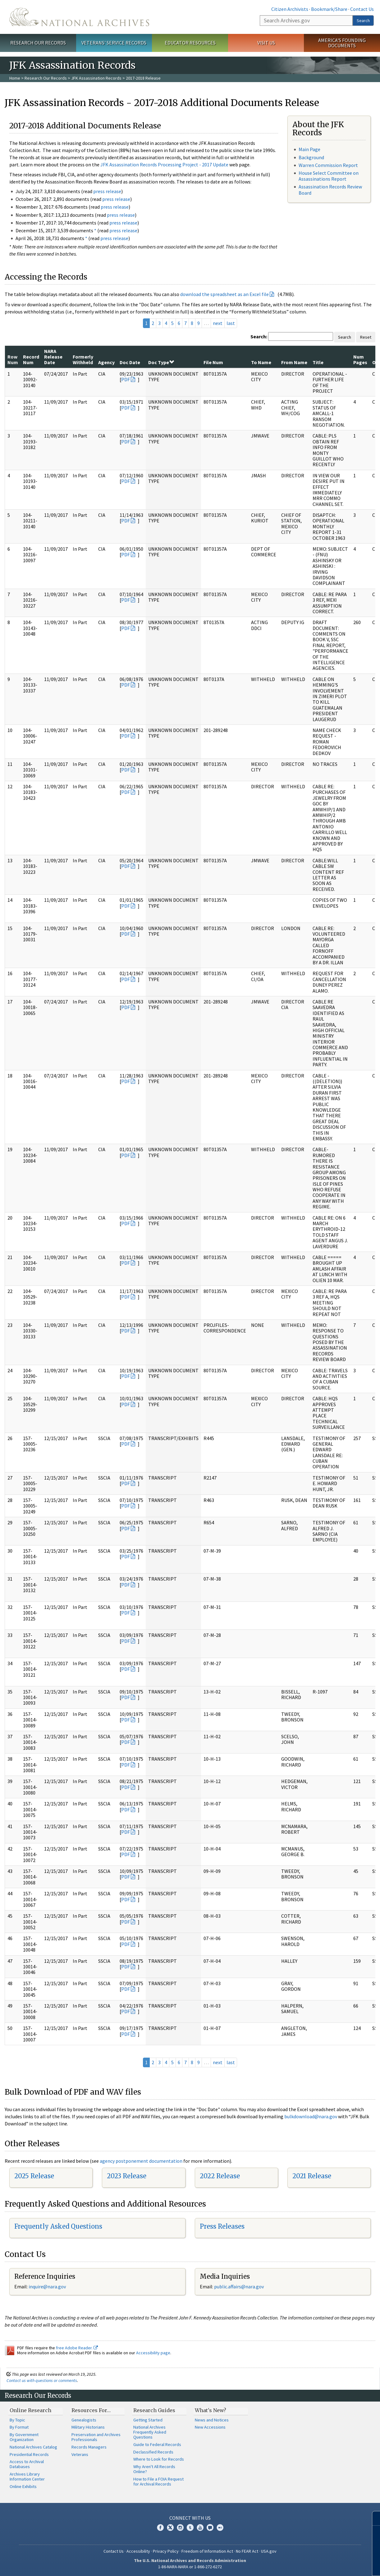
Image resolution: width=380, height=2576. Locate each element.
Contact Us (362, 9)
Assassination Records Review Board (330, 189)
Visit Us (266, 42)
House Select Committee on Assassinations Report (329, 176)
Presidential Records (29, 2454)
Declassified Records (153, 2452)
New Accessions (210, 2427)
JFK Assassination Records (96, 78)
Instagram (180, 2527)
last (231, 323)
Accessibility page (153, 2353)
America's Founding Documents (342, 43)
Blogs (210, 2527)
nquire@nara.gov (48, 2286)
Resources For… (91, 2410)
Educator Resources (190, 42)
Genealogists (83, 2420)
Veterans (79, 2454)
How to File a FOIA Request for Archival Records (158, 2481)
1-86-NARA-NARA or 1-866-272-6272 (190, 2566)
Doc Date (130, 362)
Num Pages (360, 359)
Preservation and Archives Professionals (96, 2437)
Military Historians (88, 2427)
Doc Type (161, 362)
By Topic (17, 2420)
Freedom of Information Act (207, 2551)
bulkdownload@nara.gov (310, 2116)
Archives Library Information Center (27, 2476)
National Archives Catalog (33, 2447)
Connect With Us (190, 2518)
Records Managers (89, 2447)
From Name (294, 362)
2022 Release (220, 2176)
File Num (213, 362)
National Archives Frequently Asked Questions (149, 2432)
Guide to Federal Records (157, 2444)
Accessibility (138, 2551)
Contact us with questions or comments (42, 2380)
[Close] (373, 2518)
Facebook (160, 2527)
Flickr (220, 2527)
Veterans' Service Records (113, 42)
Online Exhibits (23, 2486)
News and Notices (212, 2420)
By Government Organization (24, 2437)
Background (311, 157)
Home (14, 78)
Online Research (30, 2410)
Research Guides (154, 2410)
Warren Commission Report (328, 165)
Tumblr (190, 2527)
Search (363, 20)
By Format (19, 2427)
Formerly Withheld (83, 359)
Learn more (324, 2565)
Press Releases (222, 2226)
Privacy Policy (166, 2551)
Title (318, 362)
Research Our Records (38, 42)
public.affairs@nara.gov (239, 2286)
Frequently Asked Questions (58, 2226)
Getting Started (148, 2420)
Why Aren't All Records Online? (154, 2469)
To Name (261, 362)
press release (107, 191)
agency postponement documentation (141, 2161)
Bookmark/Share (329, 9)
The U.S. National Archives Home (79, 17)
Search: (258, 336)
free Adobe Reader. (77, 2348)
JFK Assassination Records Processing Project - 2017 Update (164, 164)
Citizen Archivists (289, 9)
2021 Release (311, 2176)
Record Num (31, 359)
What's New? (210, 2410)
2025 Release (34, 2176)
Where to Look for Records (158, 2459)
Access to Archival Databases (27, 2464)
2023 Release (126, 2176)
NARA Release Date (53, 357)
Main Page (309, 149)
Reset (365, 337)
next (217, 323)
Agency (106, 362)
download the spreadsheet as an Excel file (224, 294)
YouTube (200, 2527)
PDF (125, 379)
